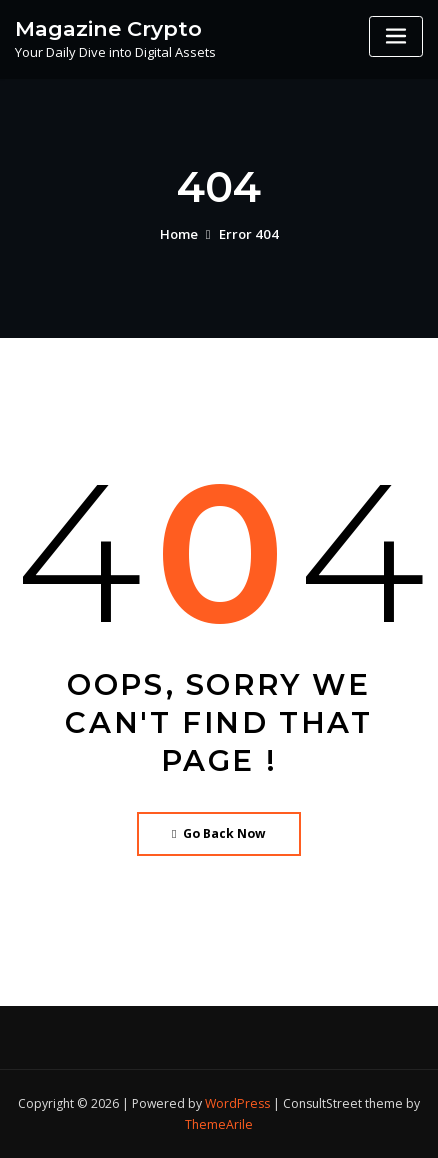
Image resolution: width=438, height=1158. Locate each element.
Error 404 (248, 234)
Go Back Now (219, 833)
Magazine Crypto (107, 27)
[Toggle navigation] (396, 36)
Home (180, 234)
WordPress (238, 1102)
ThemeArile (219, 1124)
